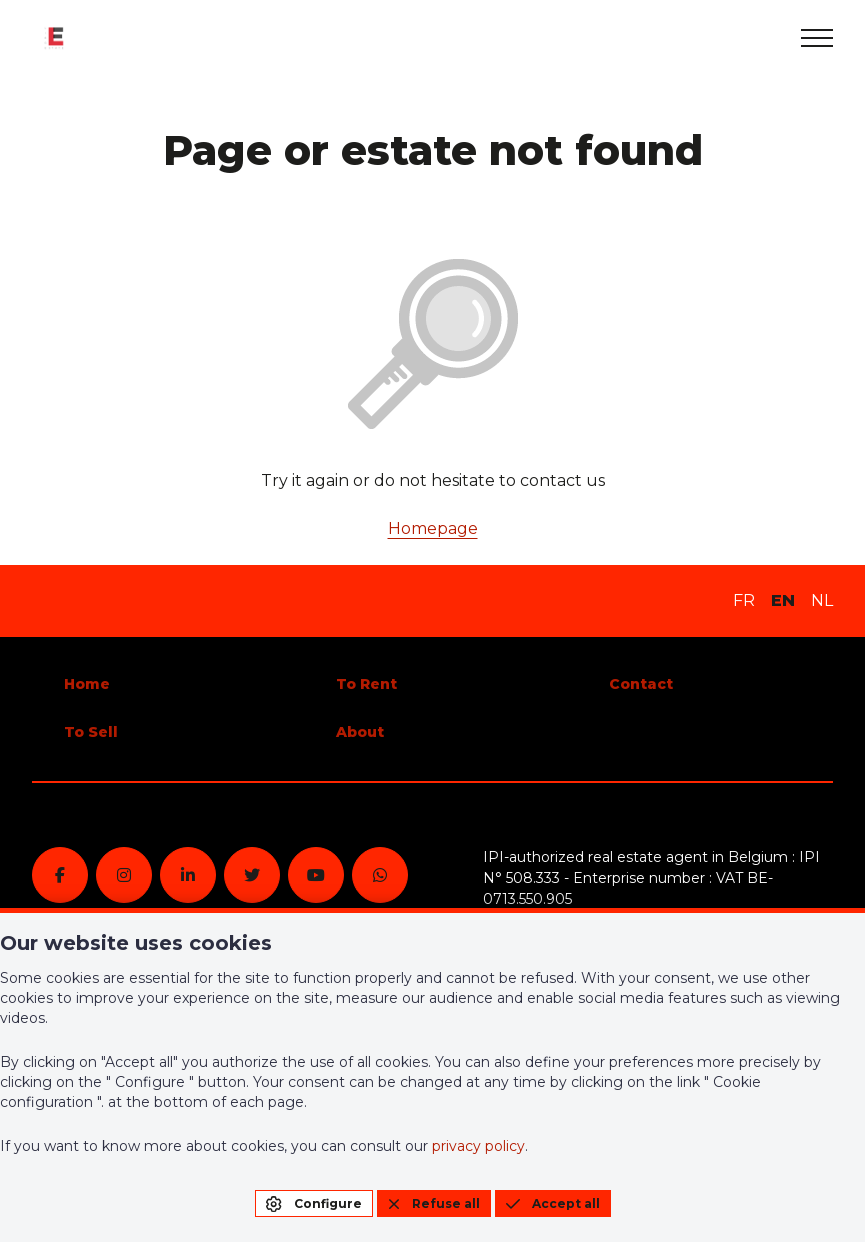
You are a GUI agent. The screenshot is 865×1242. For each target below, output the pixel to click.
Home (87, 684)
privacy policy (478, 1146)
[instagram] (124, 875)
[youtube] (316, 875)
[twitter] (252, 875)
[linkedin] (188, 875)
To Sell (91, 732)
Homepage (433, 528)
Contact (641, 684)
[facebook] (60, 875)
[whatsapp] (380, 875)
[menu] (817, 38)
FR (744, 600)
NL (822, 600)
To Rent (366, 684)
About (360, 732)
